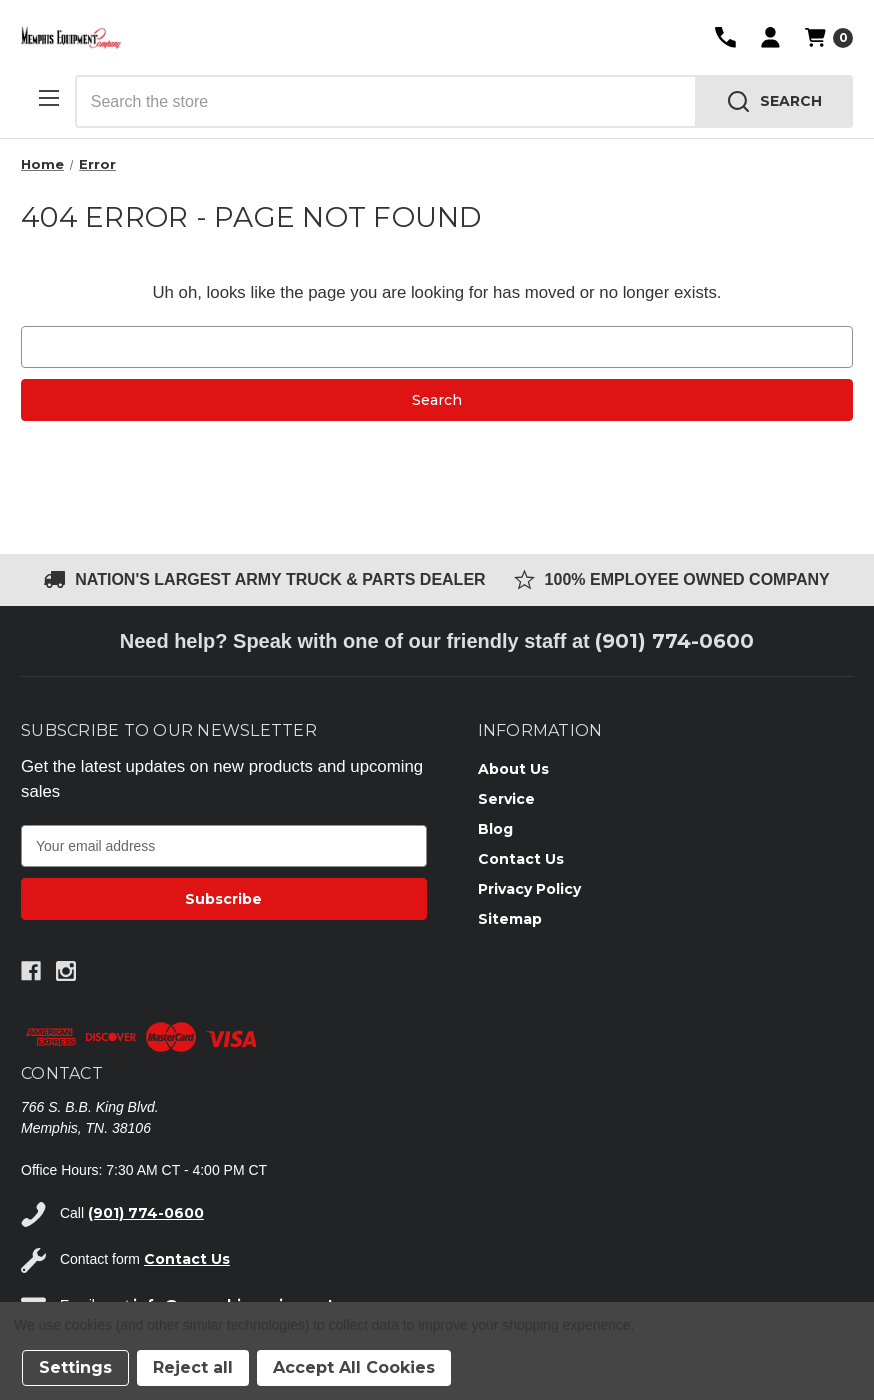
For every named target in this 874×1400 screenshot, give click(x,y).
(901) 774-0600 (674, 641)
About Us (513, 769)
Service (506, 799)
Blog (495, 829)
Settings (75, 1367)
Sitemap (510, 919)
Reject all (193, 1367)
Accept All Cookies (354, 1367)
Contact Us (521, 859)
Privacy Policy (529, 889)
